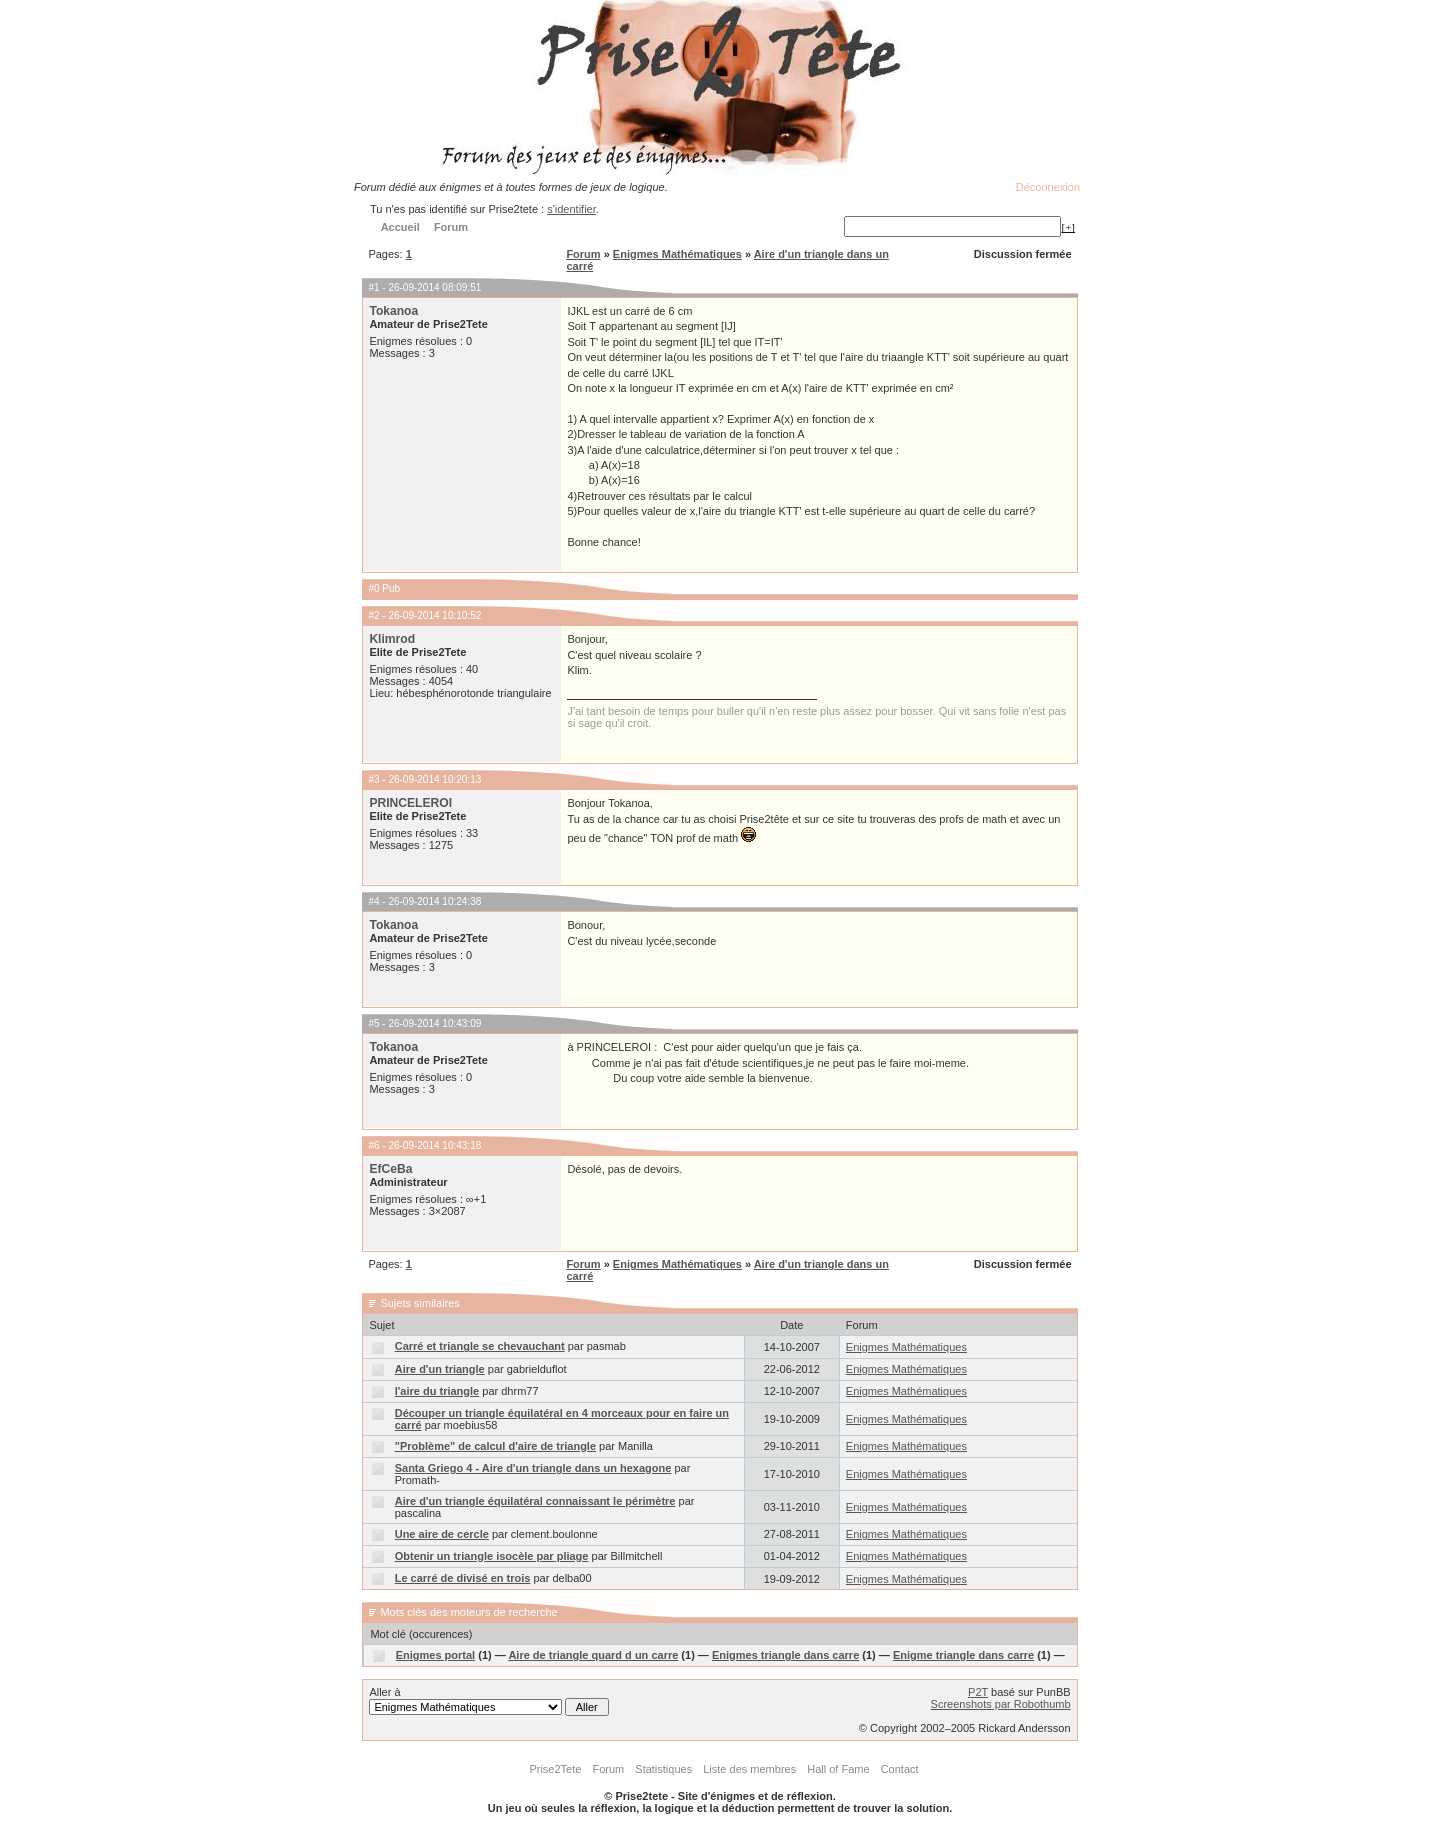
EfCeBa (390, 1169)
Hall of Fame (838, 1769)
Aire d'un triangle (440, 1369)
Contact (900, 1769)
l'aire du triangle (437, 1391)
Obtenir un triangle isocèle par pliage (492, 1556)
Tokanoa (393, 311)
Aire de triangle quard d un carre (593, 1655)
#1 (373, 287)
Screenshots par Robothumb (1001, 1704)
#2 (373, 615)
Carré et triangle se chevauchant (480, 1346)
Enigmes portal (435, 1655)
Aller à (488, 1701)
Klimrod (392, 639)
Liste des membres (749, 1769)
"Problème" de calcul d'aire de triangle (495, 1446)
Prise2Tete (555, 1769)
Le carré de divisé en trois (463, 1578)
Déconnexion (1048, 187)
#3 (373, 779)
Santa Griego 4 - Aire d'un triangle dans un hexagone (533, 1468)
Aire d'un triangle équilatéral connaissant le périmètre (535, 1501)
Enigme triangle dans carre (963, 1655)
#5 (373, 1023)
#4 (373, 901)
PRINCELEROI (410, 803)
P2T (978, 1692)
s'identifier (571, 209)
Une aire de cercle (442, 1534)
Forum (583, 254)
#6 (373, 1145)
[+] (1068, 227)
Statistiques (663, 1769)
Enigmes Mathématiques (677, 254)
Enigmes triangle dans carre (785, 1655)
